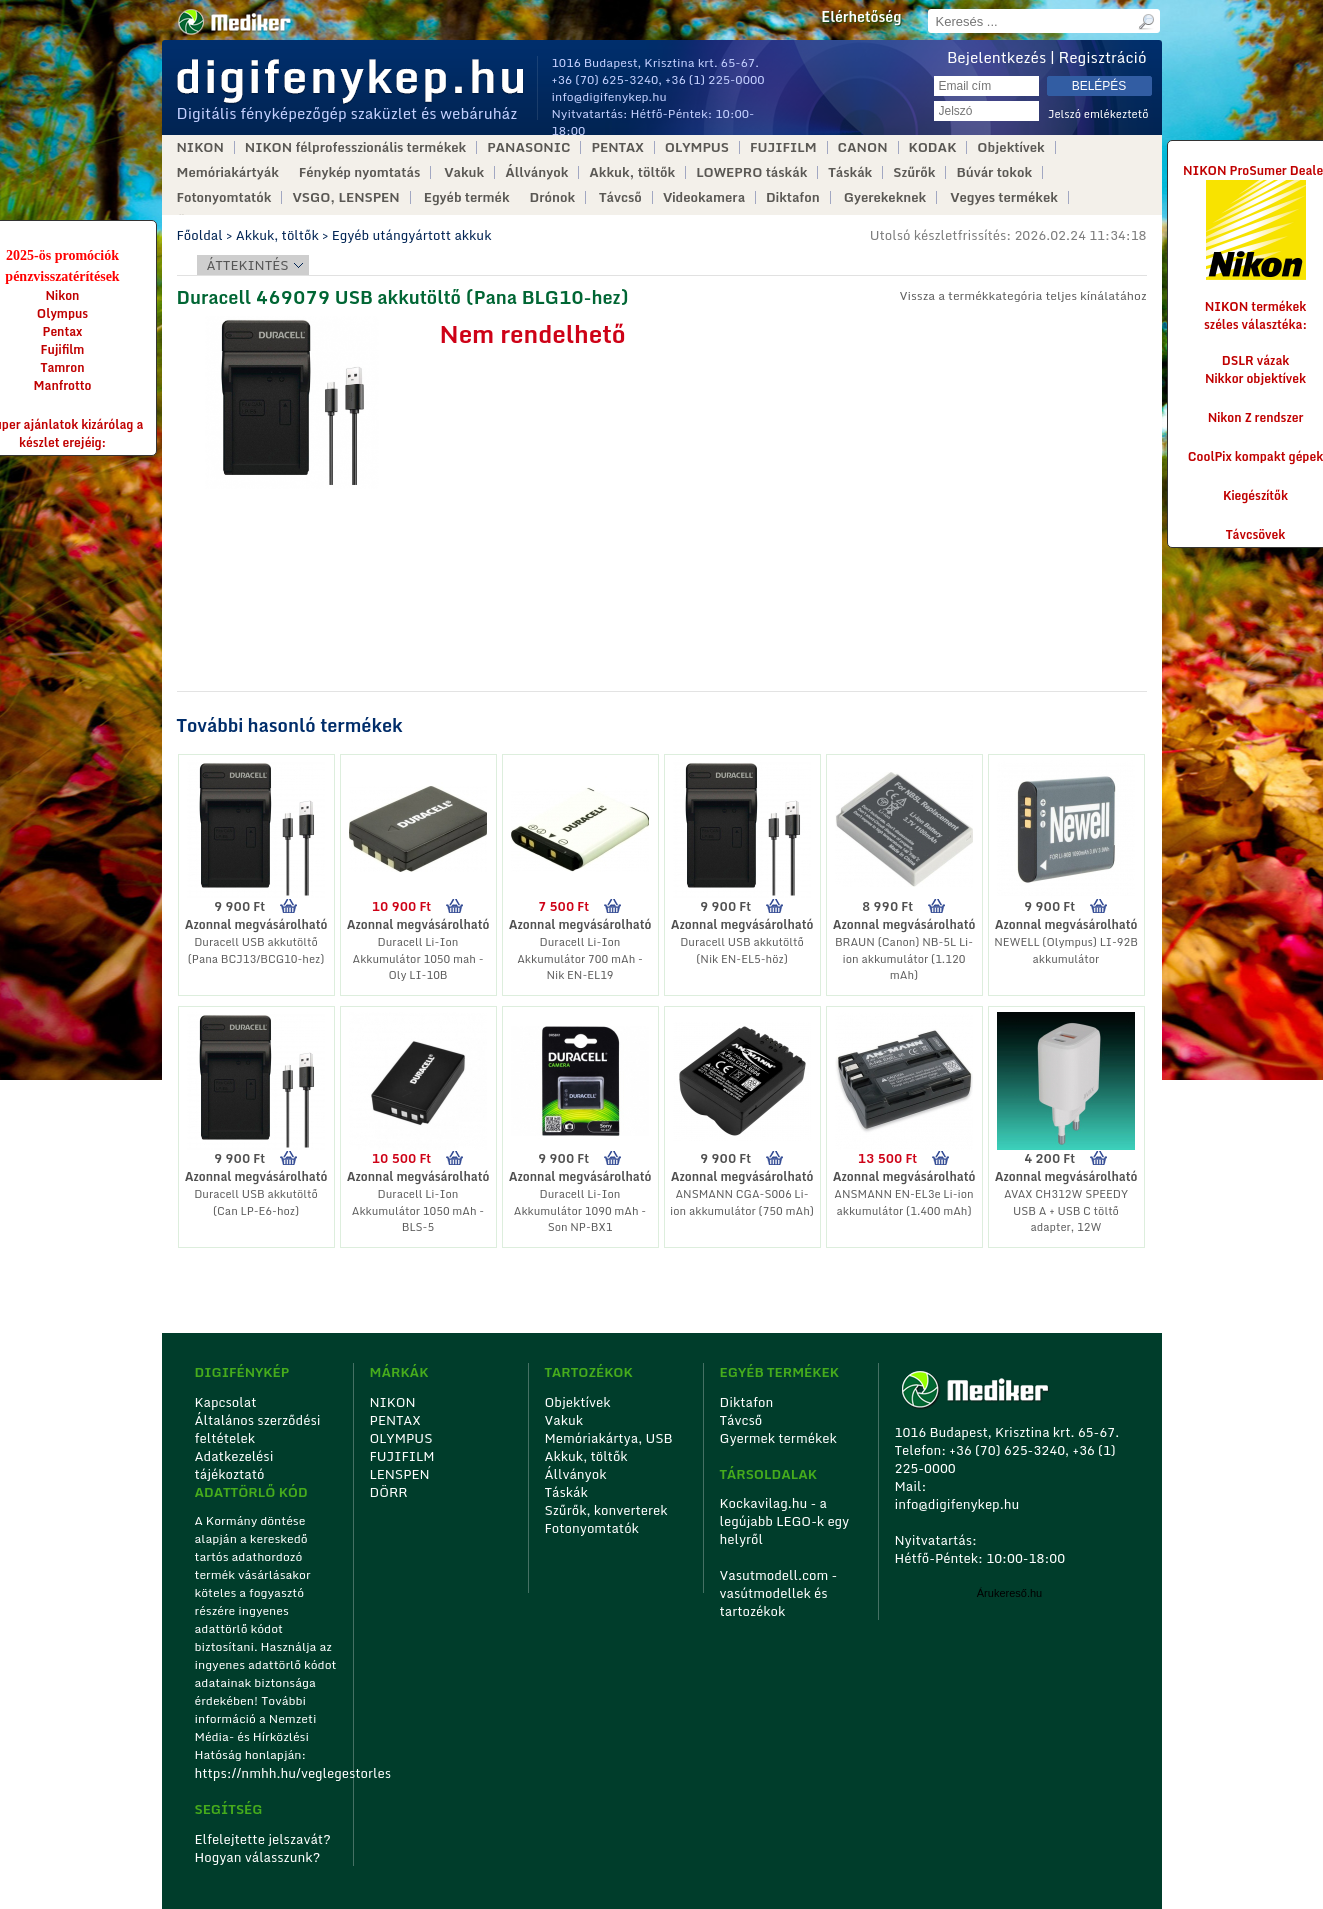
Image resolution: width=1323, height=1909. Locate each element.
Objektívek (1010, 147)
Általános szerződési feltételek (258, 1429)
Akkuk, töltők (632, 172)
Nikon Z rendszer (1256, 417)
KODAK (933, 147)
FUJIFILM (783, 147)
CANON (863, 147)
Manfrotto (63, 385)
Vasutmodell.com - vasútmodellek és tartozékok (779, 1593)
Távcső (620, 197)
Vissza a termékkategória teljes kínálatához (1022, 295)
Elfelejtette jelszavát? (263, 1839)
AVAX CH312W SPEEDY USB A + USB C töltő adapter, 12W (1066, 1210)
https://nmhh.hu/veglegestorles (267, 1773)
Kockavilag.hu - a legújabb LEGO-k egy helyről (785, 1521)
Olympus (62, 313)
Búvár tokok (994, 172)
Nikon (63, 295)
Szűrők (914, 172)
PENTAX (617, 147)
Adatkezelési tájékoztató (234, 1465)
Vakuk (464, 172)
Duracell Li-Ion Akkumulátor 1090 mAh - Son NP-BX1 (580, 1210)
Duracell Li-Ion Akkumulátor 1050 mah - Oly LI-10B (417, 958)
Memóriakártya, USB (609, 1438)
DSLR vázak (1256, 360)
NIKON (200, 147)
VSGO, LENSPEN (345, 197)
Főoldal (200, 235)
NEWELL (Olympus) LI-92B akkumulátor (1066, 950)
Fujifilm (63, 349)
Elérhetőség (861, 17)
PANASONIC (528, 147)
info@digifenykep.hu (609, 96)
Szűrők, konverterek (606, 1510)
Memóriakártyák (228, 172)
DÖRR (389, 1492)
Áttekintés (248, 265)
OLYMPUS (697, 147)
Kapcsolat (226, 1402)
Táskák (850, 172)
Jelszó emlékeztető (1098, 114)
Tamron (62, 367)
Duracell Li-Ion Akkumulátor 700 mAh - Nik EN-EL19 (580, 958)
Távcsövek (1256, 534)
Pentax (63, 331)
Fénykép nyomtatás (359, 172)
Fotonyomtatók (224, 197)
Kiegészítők (1255, 495)
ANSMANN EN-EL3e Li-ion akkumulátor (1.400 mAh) (903, 1202)
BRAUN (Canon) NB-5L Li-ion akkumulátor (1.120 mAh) (904, 958)
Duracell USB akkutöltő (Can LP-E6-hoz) (256, 1202)
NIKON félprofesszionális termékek (355, 147)
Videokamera (704, 197)
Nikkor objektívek (1255, 378)
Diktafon (793, 197)
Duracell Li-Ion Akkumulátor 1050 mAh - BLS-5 (418, 1210)
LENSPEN (400, 1474)
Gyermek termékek (778, 1438)
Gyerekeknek (885, 197)
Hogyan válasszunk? (258, 1857)
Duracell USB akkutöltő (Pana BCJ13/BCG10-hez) (256, 950)
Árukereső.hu (1009, 1593)
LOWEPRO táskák (751, 172)
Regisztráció (1103, 57)
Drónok (553, 197)
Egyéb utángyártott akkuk (412, 235)
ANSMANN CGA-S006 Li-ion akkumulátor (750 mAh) (742, 1202)
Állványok (536, 172)
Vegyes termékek (1004, 197)
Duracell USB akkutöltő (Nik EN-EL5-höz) (742, 950)
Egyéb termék (467, 197)
